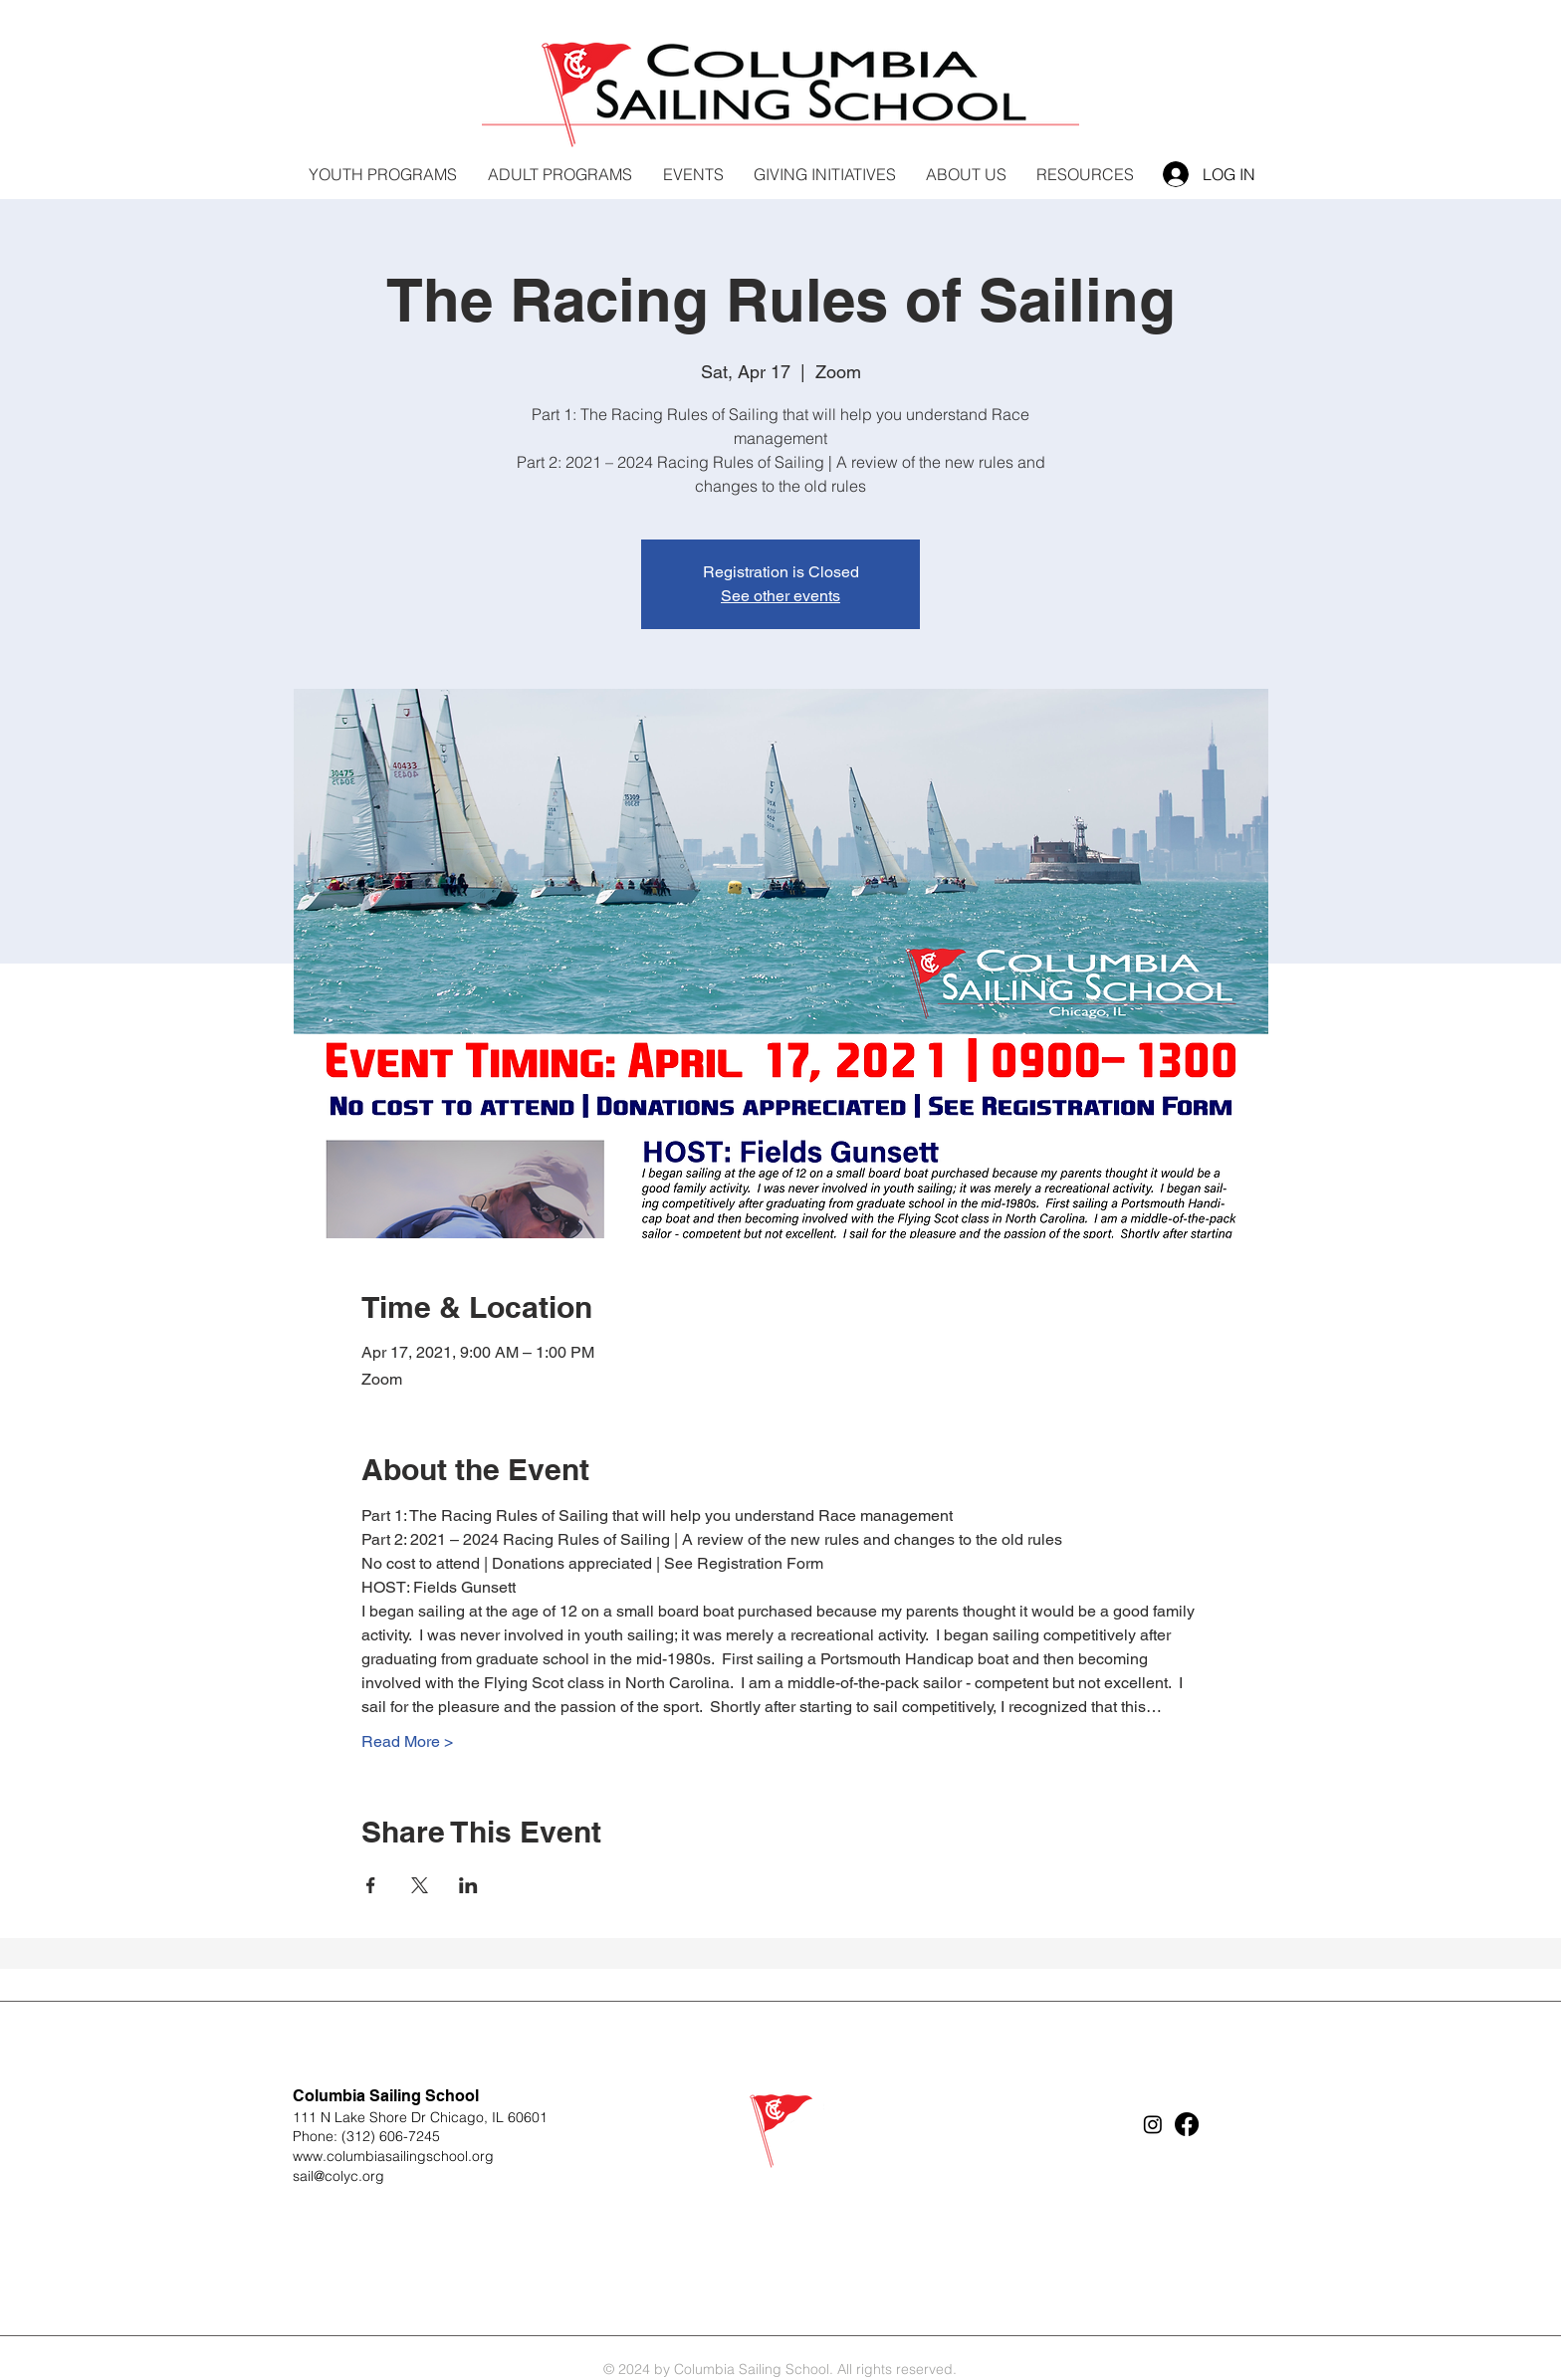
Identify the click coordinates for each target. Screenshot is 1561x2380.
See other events (780, 595)
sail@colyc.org (338, 2176)
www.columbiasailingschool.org (393, 2156)
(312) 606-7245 (390, 2136)
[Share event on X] (419, 1885)
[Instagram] (1153, 2124)
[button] (825, 174)
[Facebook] (1187, 2124)
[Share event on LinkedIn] (468, 1885)
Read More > (407, 1741)
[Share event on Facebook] (370, 1885)
